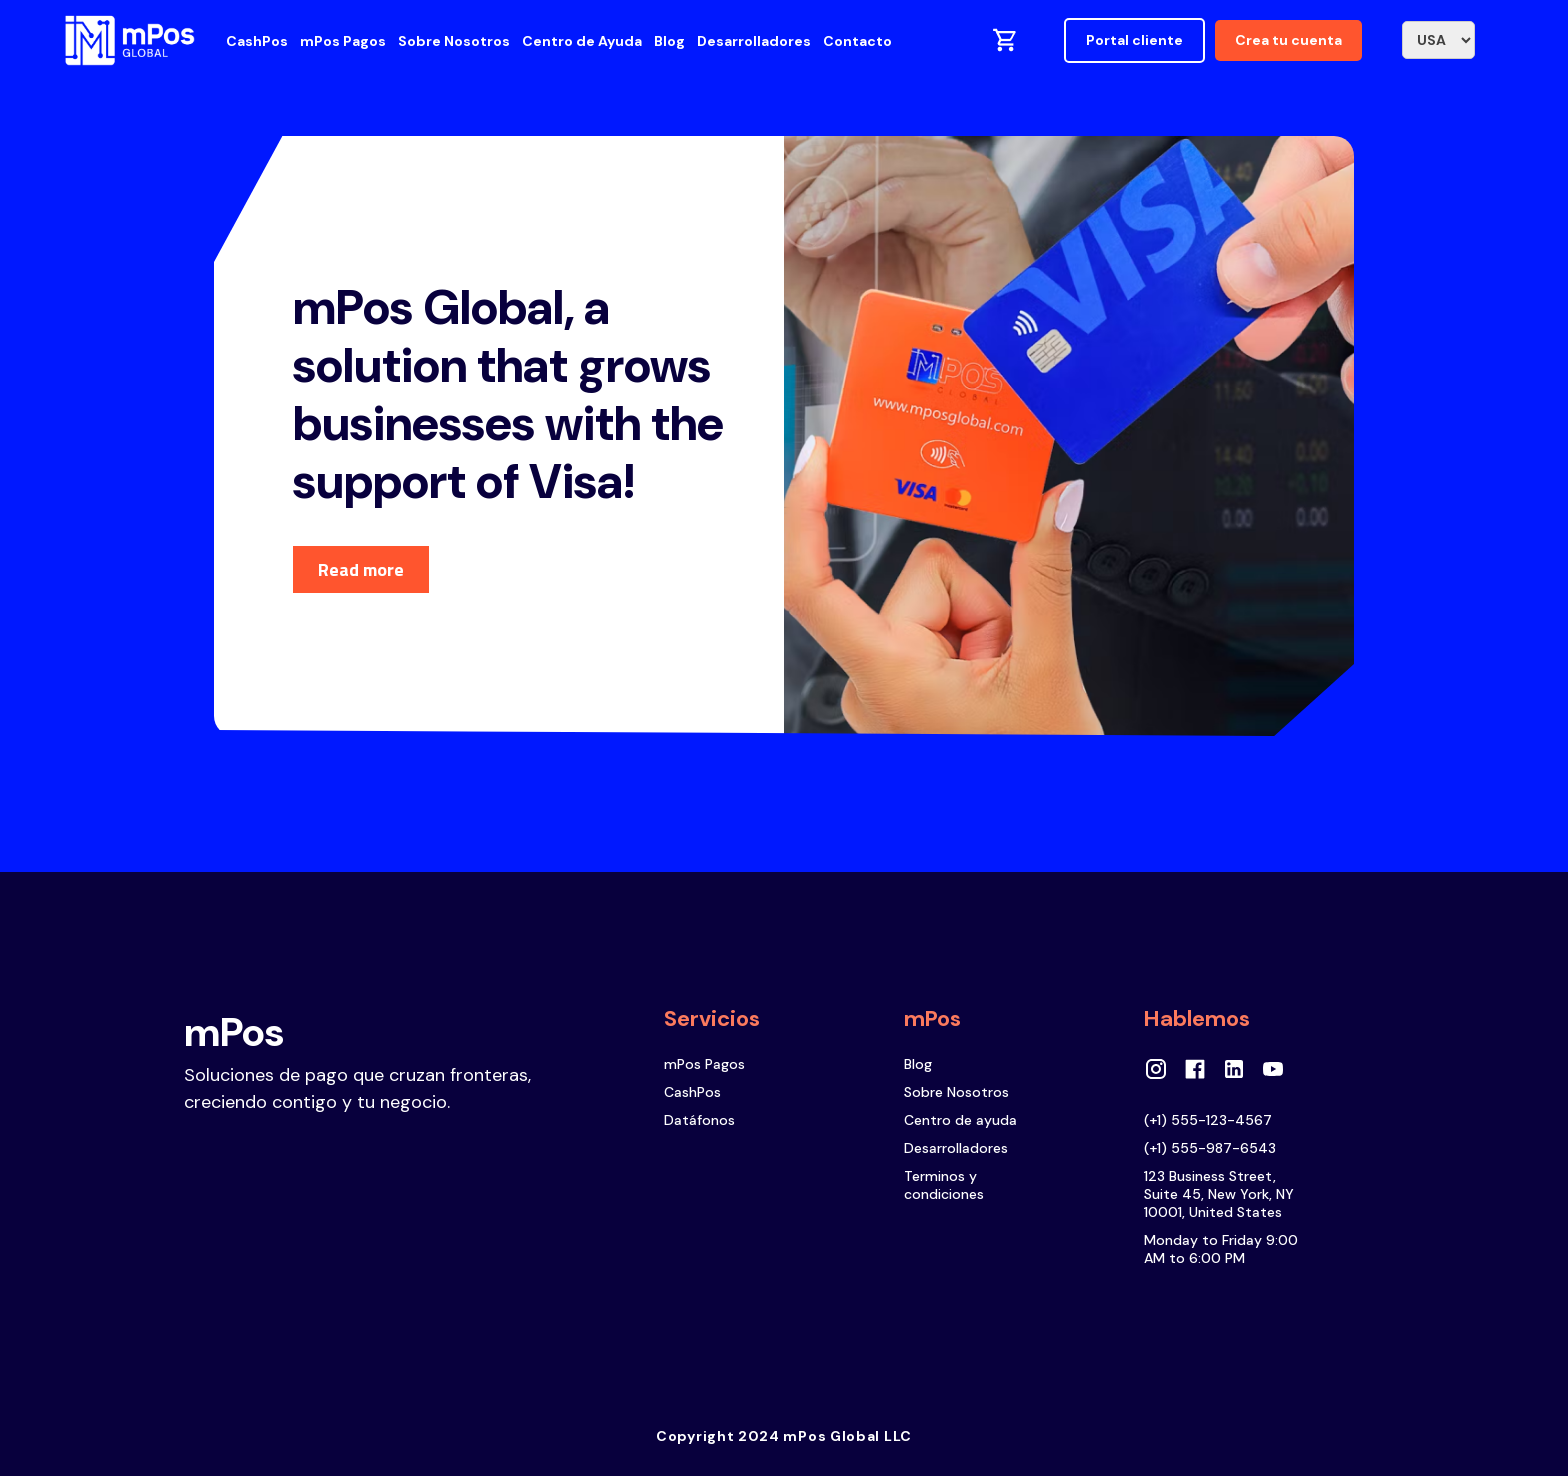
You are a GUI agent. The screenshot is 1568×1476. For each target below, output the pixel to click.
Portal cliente (1134, 40)
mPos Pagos (343, 41)
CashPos (257, 41)
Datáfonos (699, 1120)
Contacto (857, 41)
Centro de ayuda (960, 1120)
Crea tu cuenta (1288, 40)
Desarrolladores (754, 41)
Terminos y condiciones (944, 1185)
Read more (361, 569)
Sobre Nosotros (454, 41)
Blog (669, 41)
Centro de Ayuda (582, 41)
